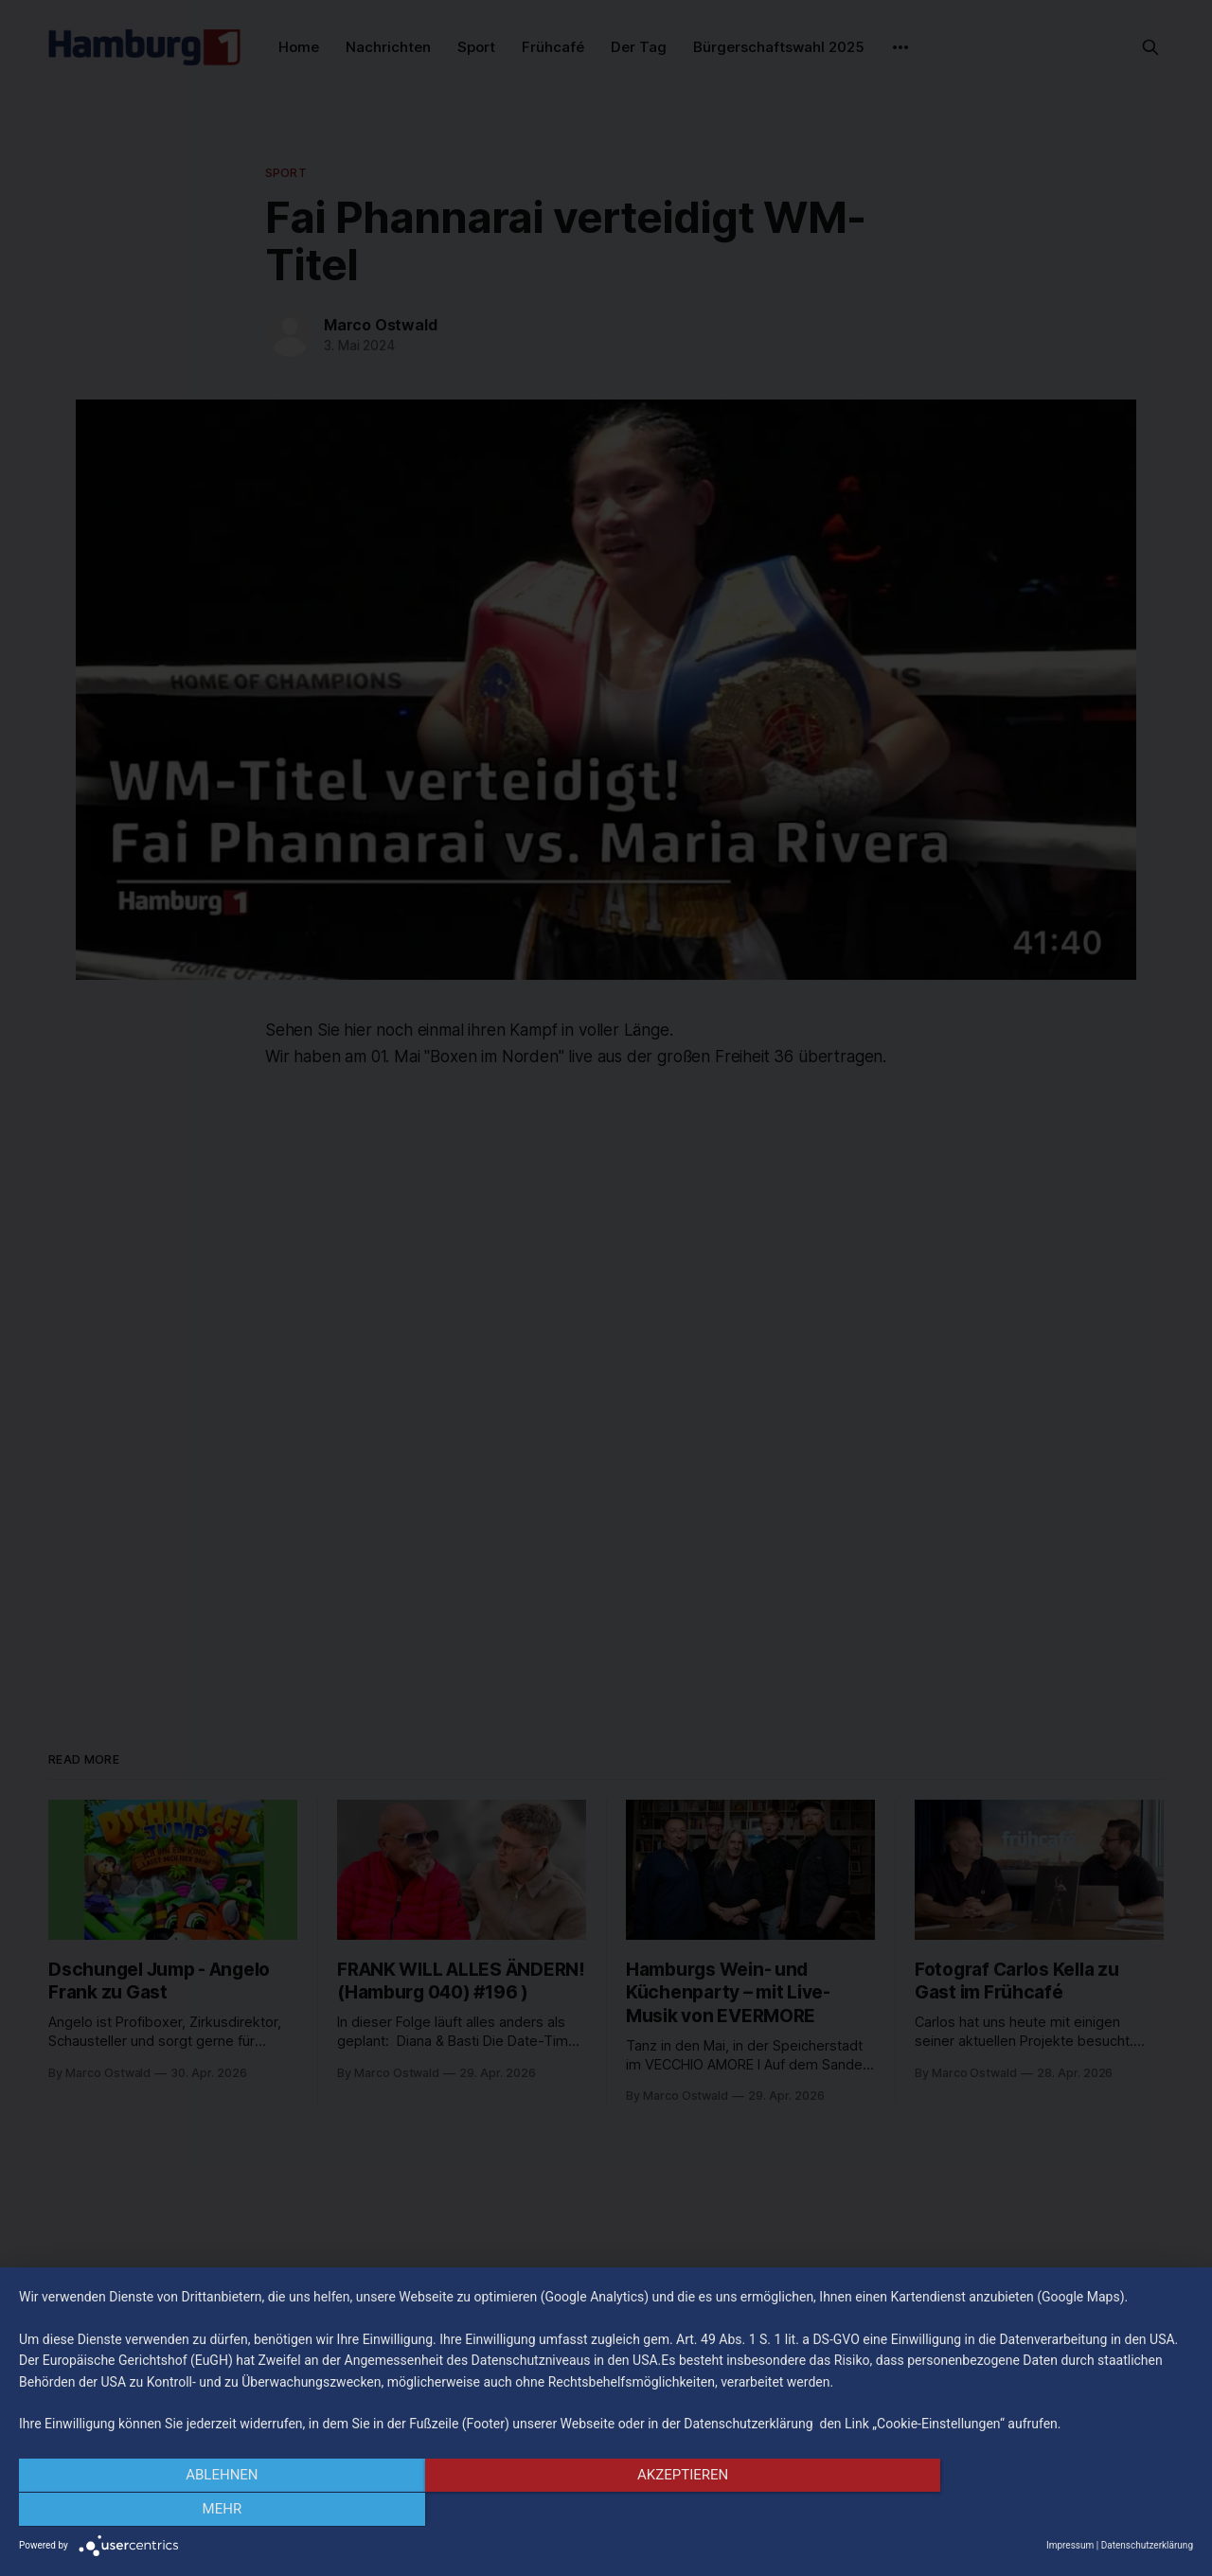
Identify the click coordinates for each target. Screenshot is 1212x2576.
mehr (1017, 2510)
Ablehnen (195, 2510)
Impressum (1070, 2545)
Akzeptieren (606, 2510)
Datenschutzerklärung (1147, 2545)
